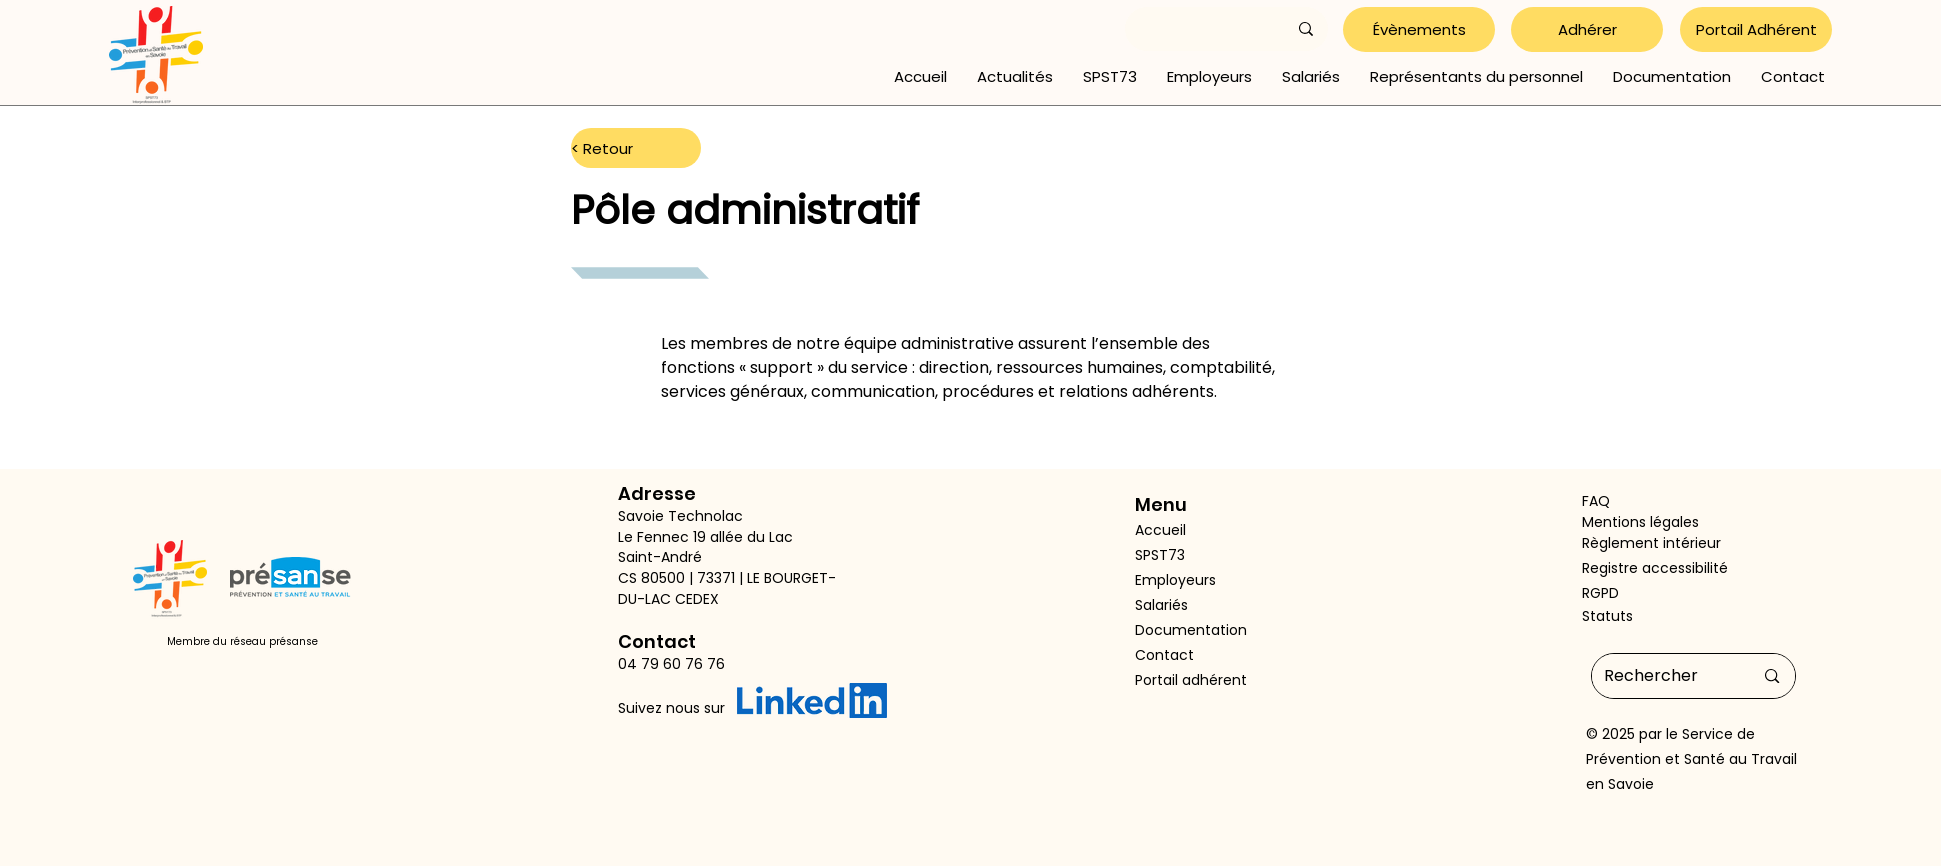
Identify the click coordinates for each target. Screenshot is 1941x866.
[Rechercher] (1664, 676)
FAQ (1596, 501)
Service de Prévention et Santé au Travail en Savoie (1691, 759)
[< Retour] (636, 148)
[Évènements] (1419, 29)
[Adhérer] (1587, 29)
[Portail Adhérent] (1756, 29)
